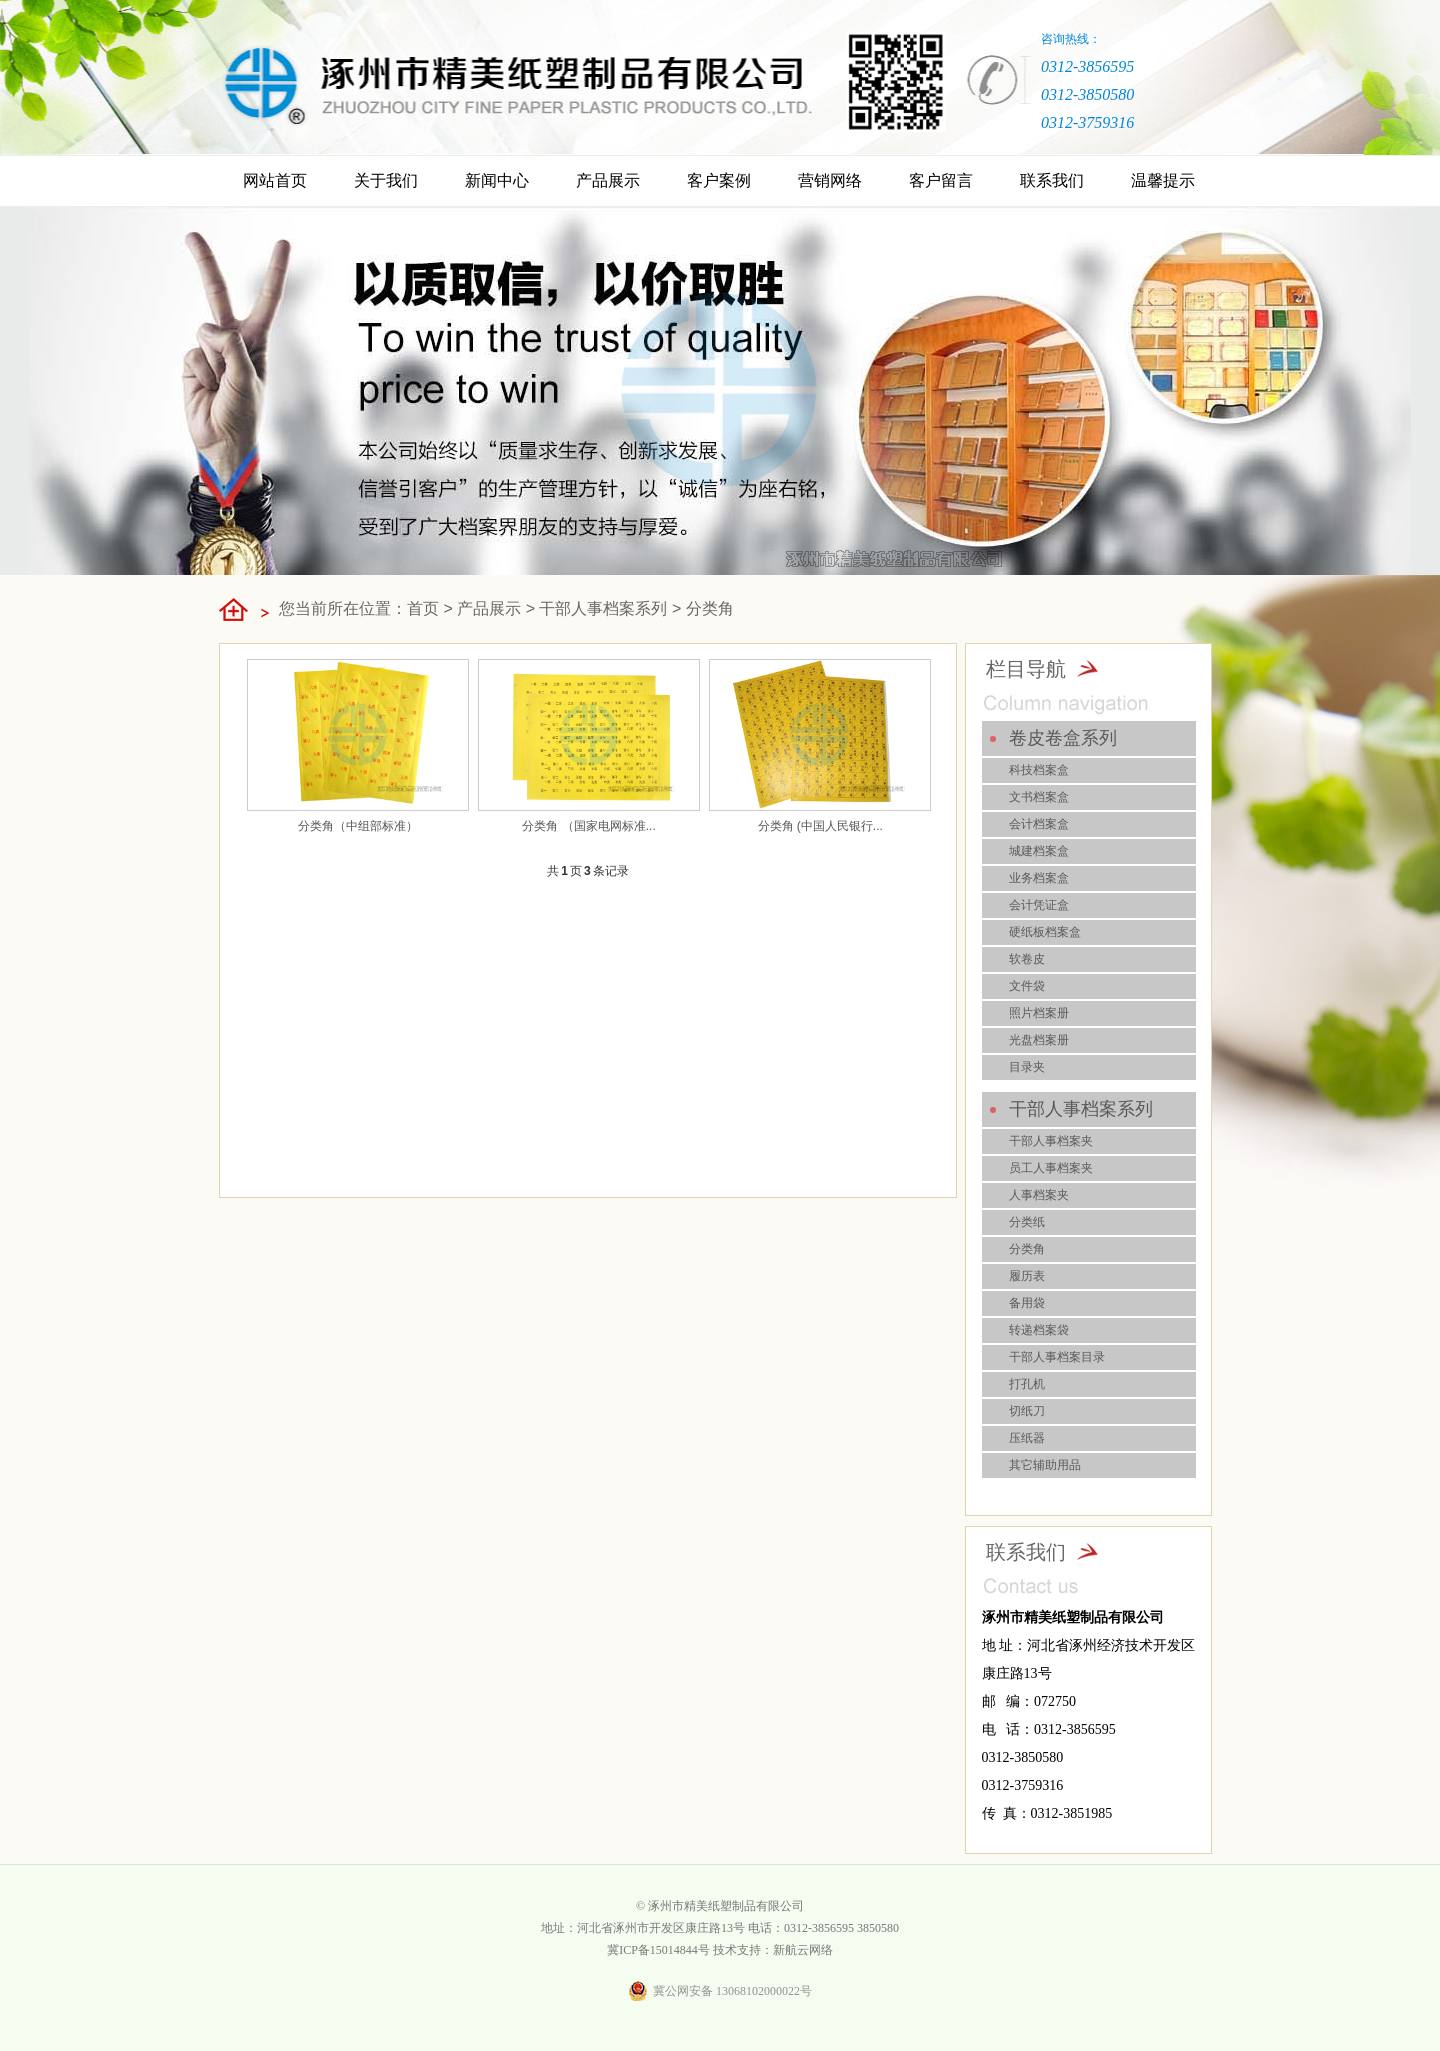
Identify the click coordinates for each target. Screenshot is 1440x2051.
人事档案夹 (1039, 1195)
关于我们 (386, 180)
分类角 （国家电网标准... (588, 826)
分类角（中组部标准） (358, 826)
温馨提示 (1163, 180)
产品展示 (608, 180)
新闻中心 (497, 180)
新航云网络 (803, 1950)
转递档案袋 (1039, 1330)
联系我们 (1052, 180)
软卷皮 (1027, 959)
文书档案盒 (1039, 797)
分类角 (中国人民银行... (820, 826)
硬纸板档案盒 (1045, 932)
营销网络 (830, 180)
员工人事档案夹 (1051, 1168)
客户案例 (719, 180)
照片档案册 (1039, 1013)
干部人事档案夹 (1051, 1141)
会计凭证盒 (1039, 905)
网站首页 (275, 180)
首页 (423, 608)
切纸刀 (1027, 1411)
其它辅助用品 (1045, 1465)
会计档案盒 (1039, 824)
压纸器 (1027, 1438)
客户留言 (941, 180)
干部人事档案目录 (1057, 1357)
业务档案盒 (1039, 878)
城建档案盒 (1039, 851)
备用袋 (1027, 1303)
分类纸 (1027, 1222)
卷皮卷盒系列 (1063, 738)
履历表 (1027, 1276)
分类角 (710, 608)
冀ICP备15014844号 (658, 1950)
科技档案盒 (1039, 770)
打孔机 (1027, 1384)
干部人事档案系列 (603, 608)
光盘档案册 (1039, 1040)
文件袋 (1027, 986)
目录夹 (1027, 1067)
